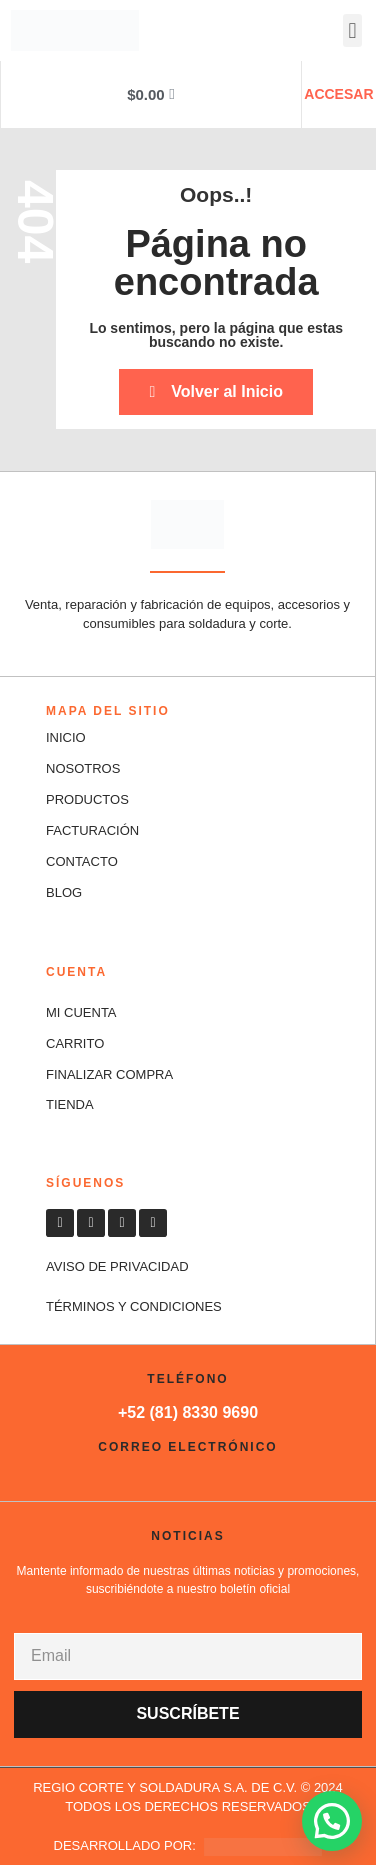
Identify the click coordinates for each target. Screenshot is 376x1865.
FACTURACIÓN (92, 830)
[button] (352, 30)
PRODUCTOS (87, 799)
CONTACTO (82, 861)
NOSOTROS (83, 768)
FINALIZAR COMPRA (109, 1074)
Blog (64, 892)
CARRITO (75, 1043)
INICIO (66, 737)
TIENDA (70, 1104)
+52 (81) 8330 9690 (188, 1412)
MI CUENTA (81, 1012)
